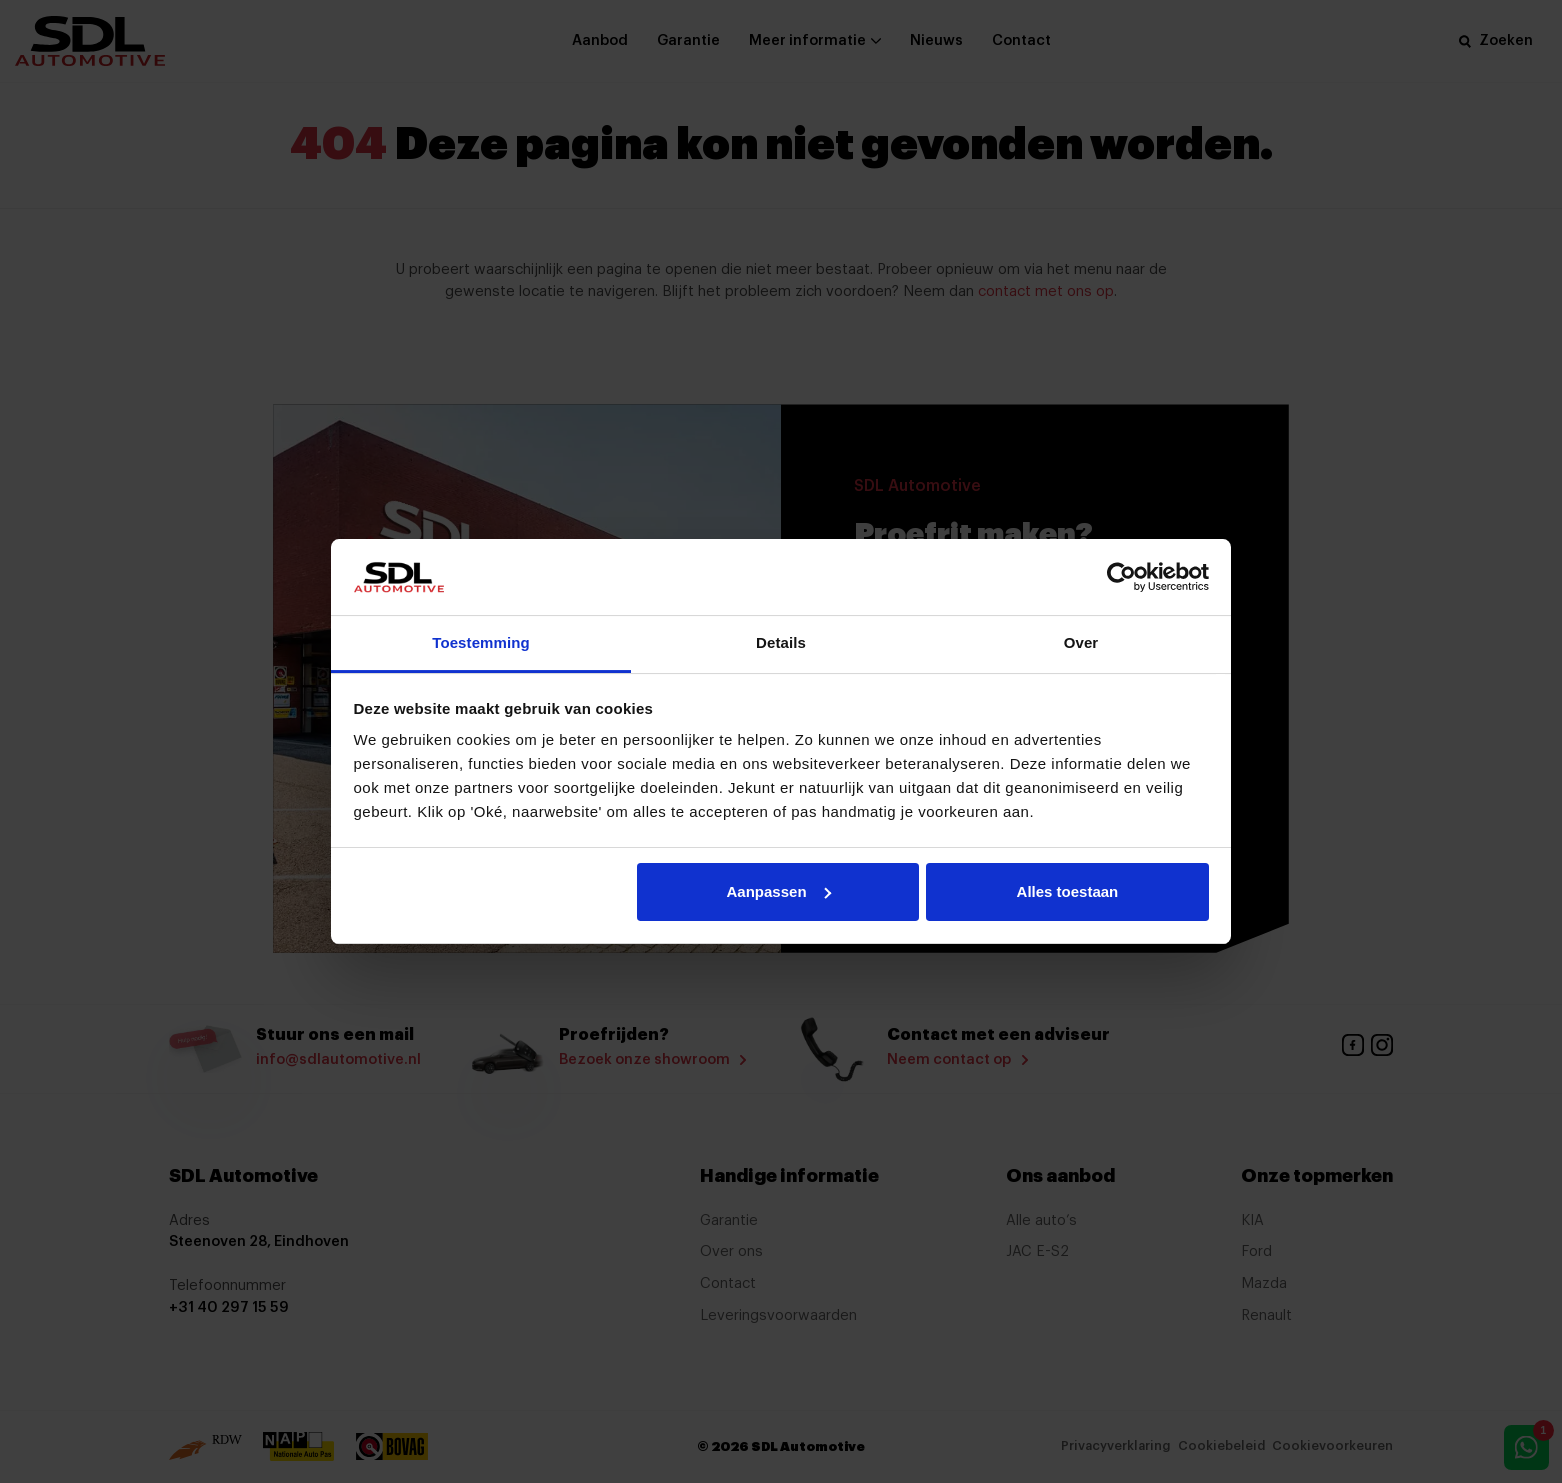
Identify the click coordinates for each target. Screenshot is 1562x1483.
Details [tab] (781, 642)
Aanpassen (779, 891)
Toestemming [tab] (481, 642)
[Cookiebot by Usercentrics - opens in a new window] (1121, 577)
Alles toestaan (1068, 891)
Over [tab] (1081, 642)
